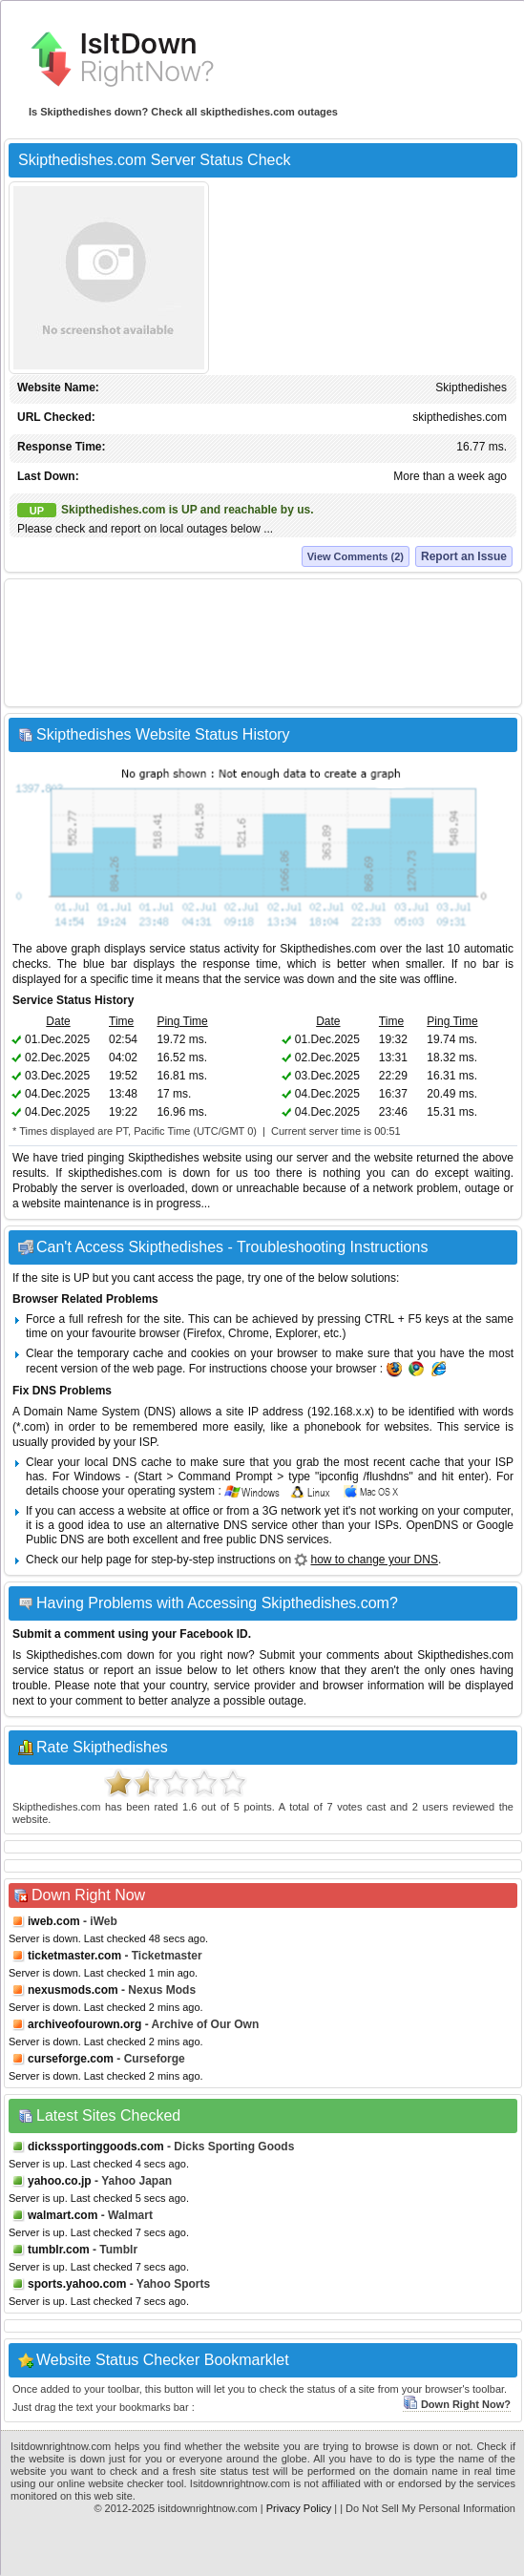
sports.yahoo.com (77, 2284)
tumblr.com (59, 2249)
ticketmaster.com (74, 1955)
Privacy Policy (298, 2508)
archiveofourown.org (84, 2024)
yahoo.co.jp (60, 2181)
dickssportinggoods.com (96, 2146)
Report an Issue (464, 556)
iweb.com (54, 1921)
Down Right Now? (457, 2404)
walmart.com (62, 2215)
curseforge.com (71, 2058)
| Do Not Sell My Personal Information (427, 2508)
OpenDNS (432, 1525)
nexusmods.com (73, 1990)
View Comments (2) (355, 556)
